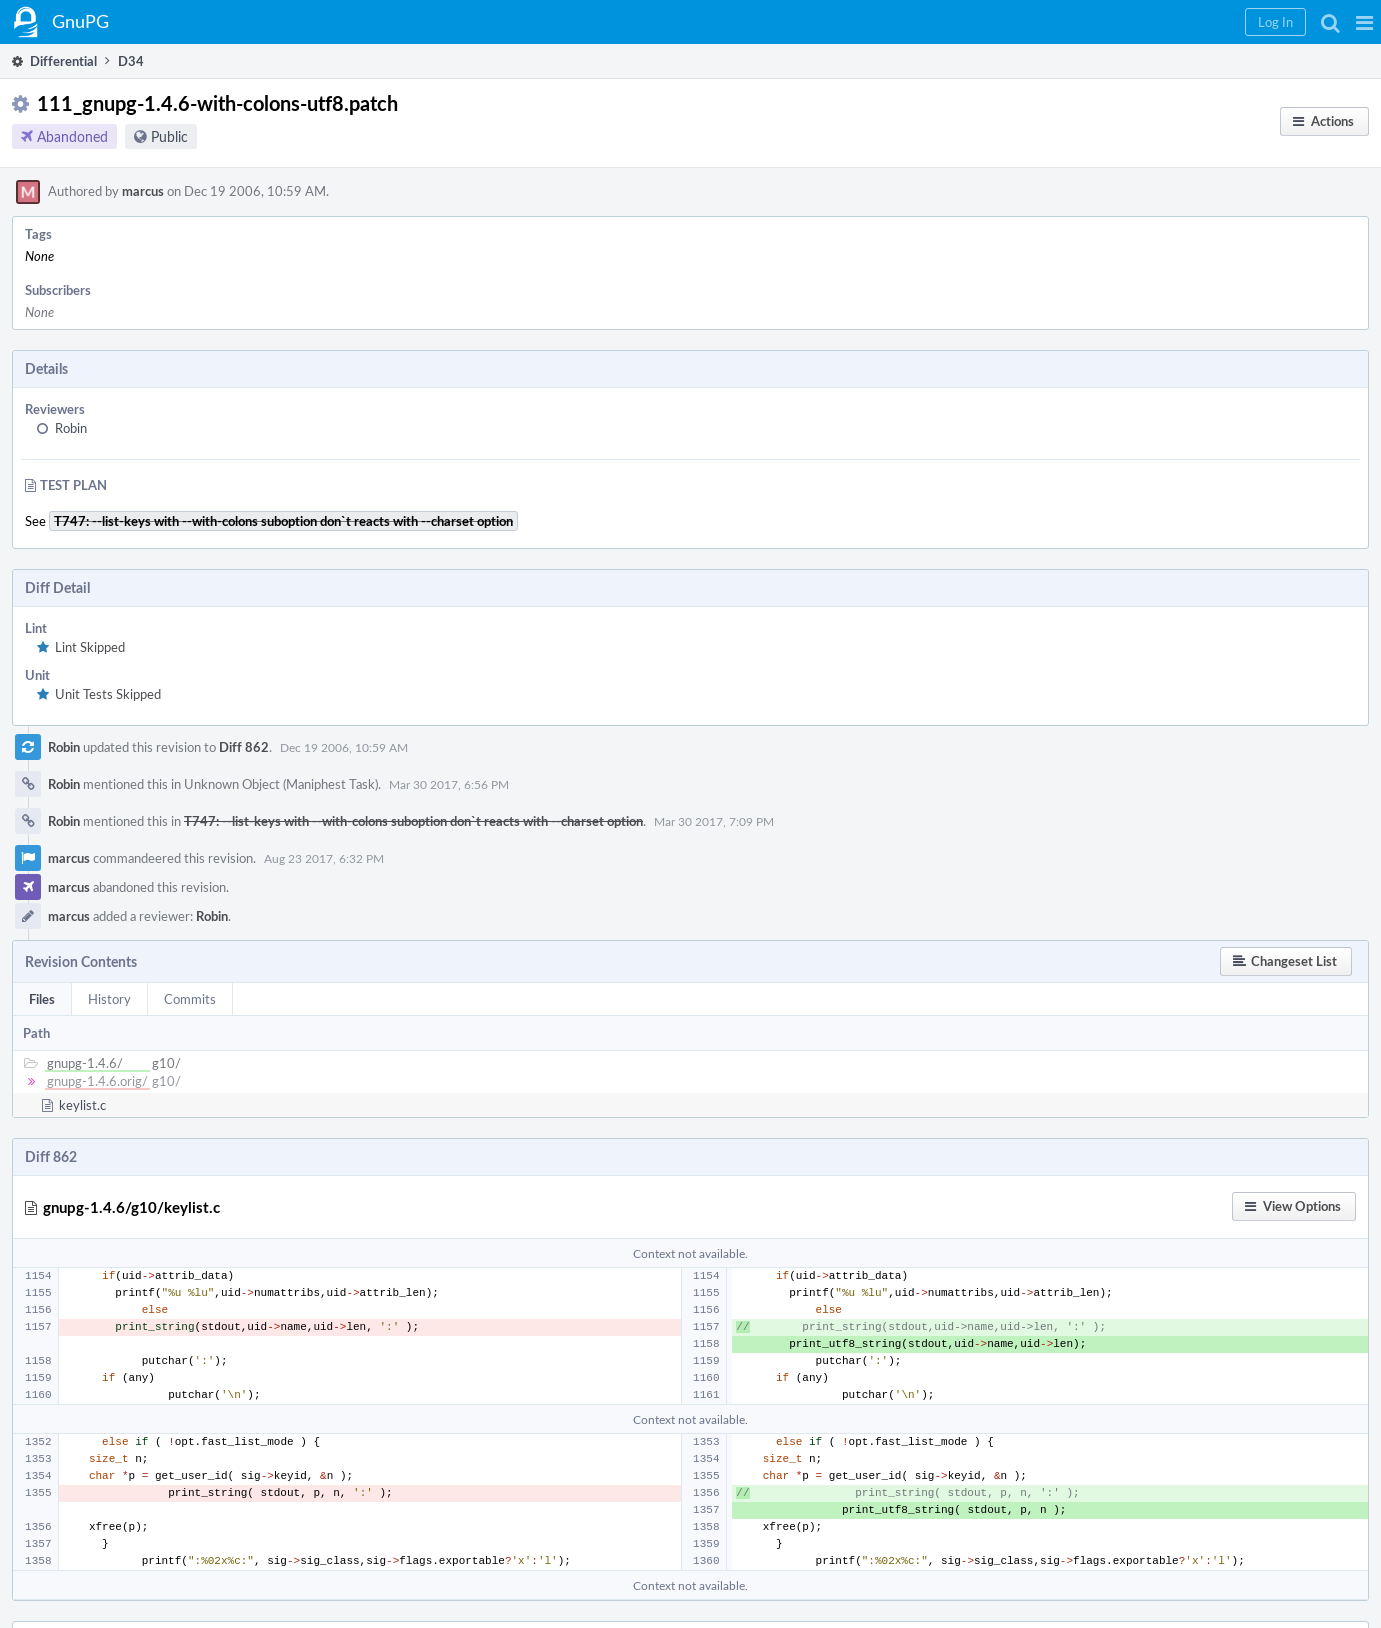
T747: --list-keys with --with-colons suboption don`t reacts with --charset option (413, 821)
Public (169, 136)
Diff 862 (244, 747)
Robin (71, 428)
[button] (1364, 22)
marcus (143, 191)
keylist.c (82, 1105)
